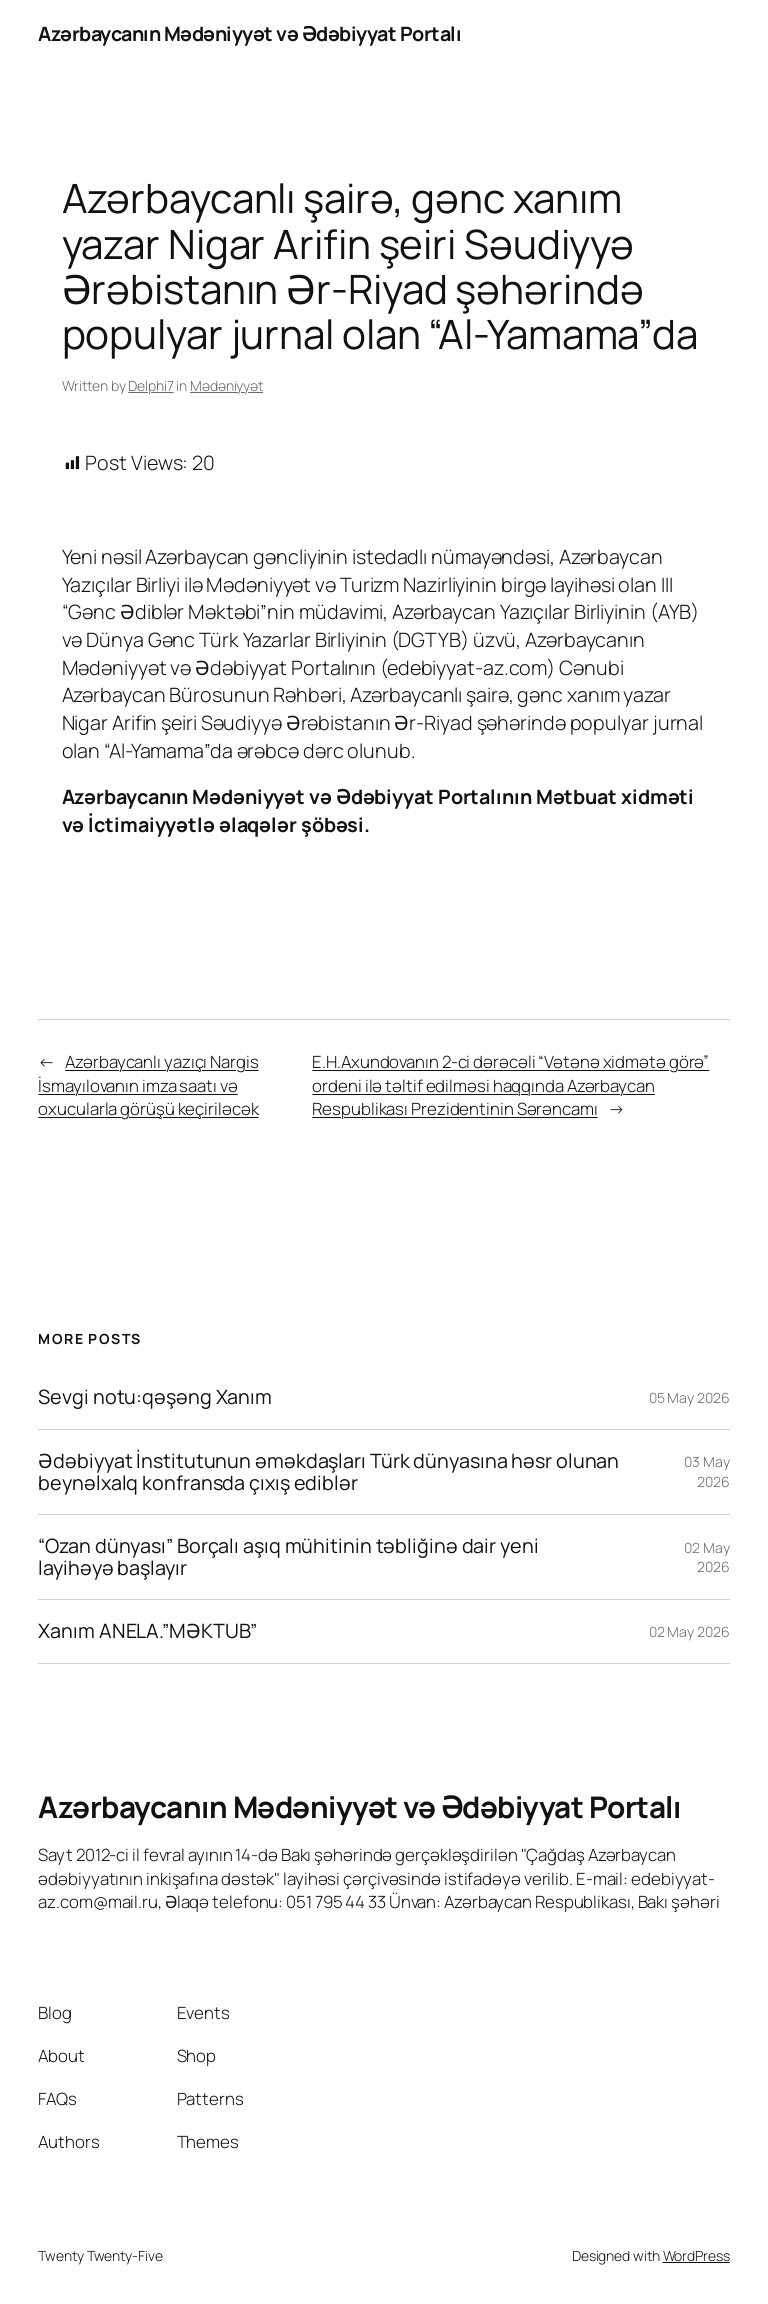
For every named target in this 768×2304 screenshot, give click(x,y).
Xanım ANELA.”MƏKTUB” (147, 1631)
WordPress (696, 2255)
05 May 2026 (689, 1397)
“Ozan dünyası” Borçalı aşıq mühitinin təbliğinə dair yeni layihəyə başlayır (288, 1557)
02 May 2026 (706, 1557)
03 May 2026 (706, 1471)
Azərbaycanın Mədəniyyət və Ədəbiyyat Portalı (249, 33)
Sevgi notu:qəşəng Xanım (155, 1397)
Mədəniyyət (226, 385)
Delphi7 (150, 385)
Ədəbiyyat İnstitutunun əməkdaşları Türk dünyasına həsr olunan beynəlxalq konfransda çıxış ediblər (328, 1472)
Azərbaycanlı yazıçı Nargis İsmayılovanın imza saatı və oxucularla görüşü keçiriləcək (148, 1085)
